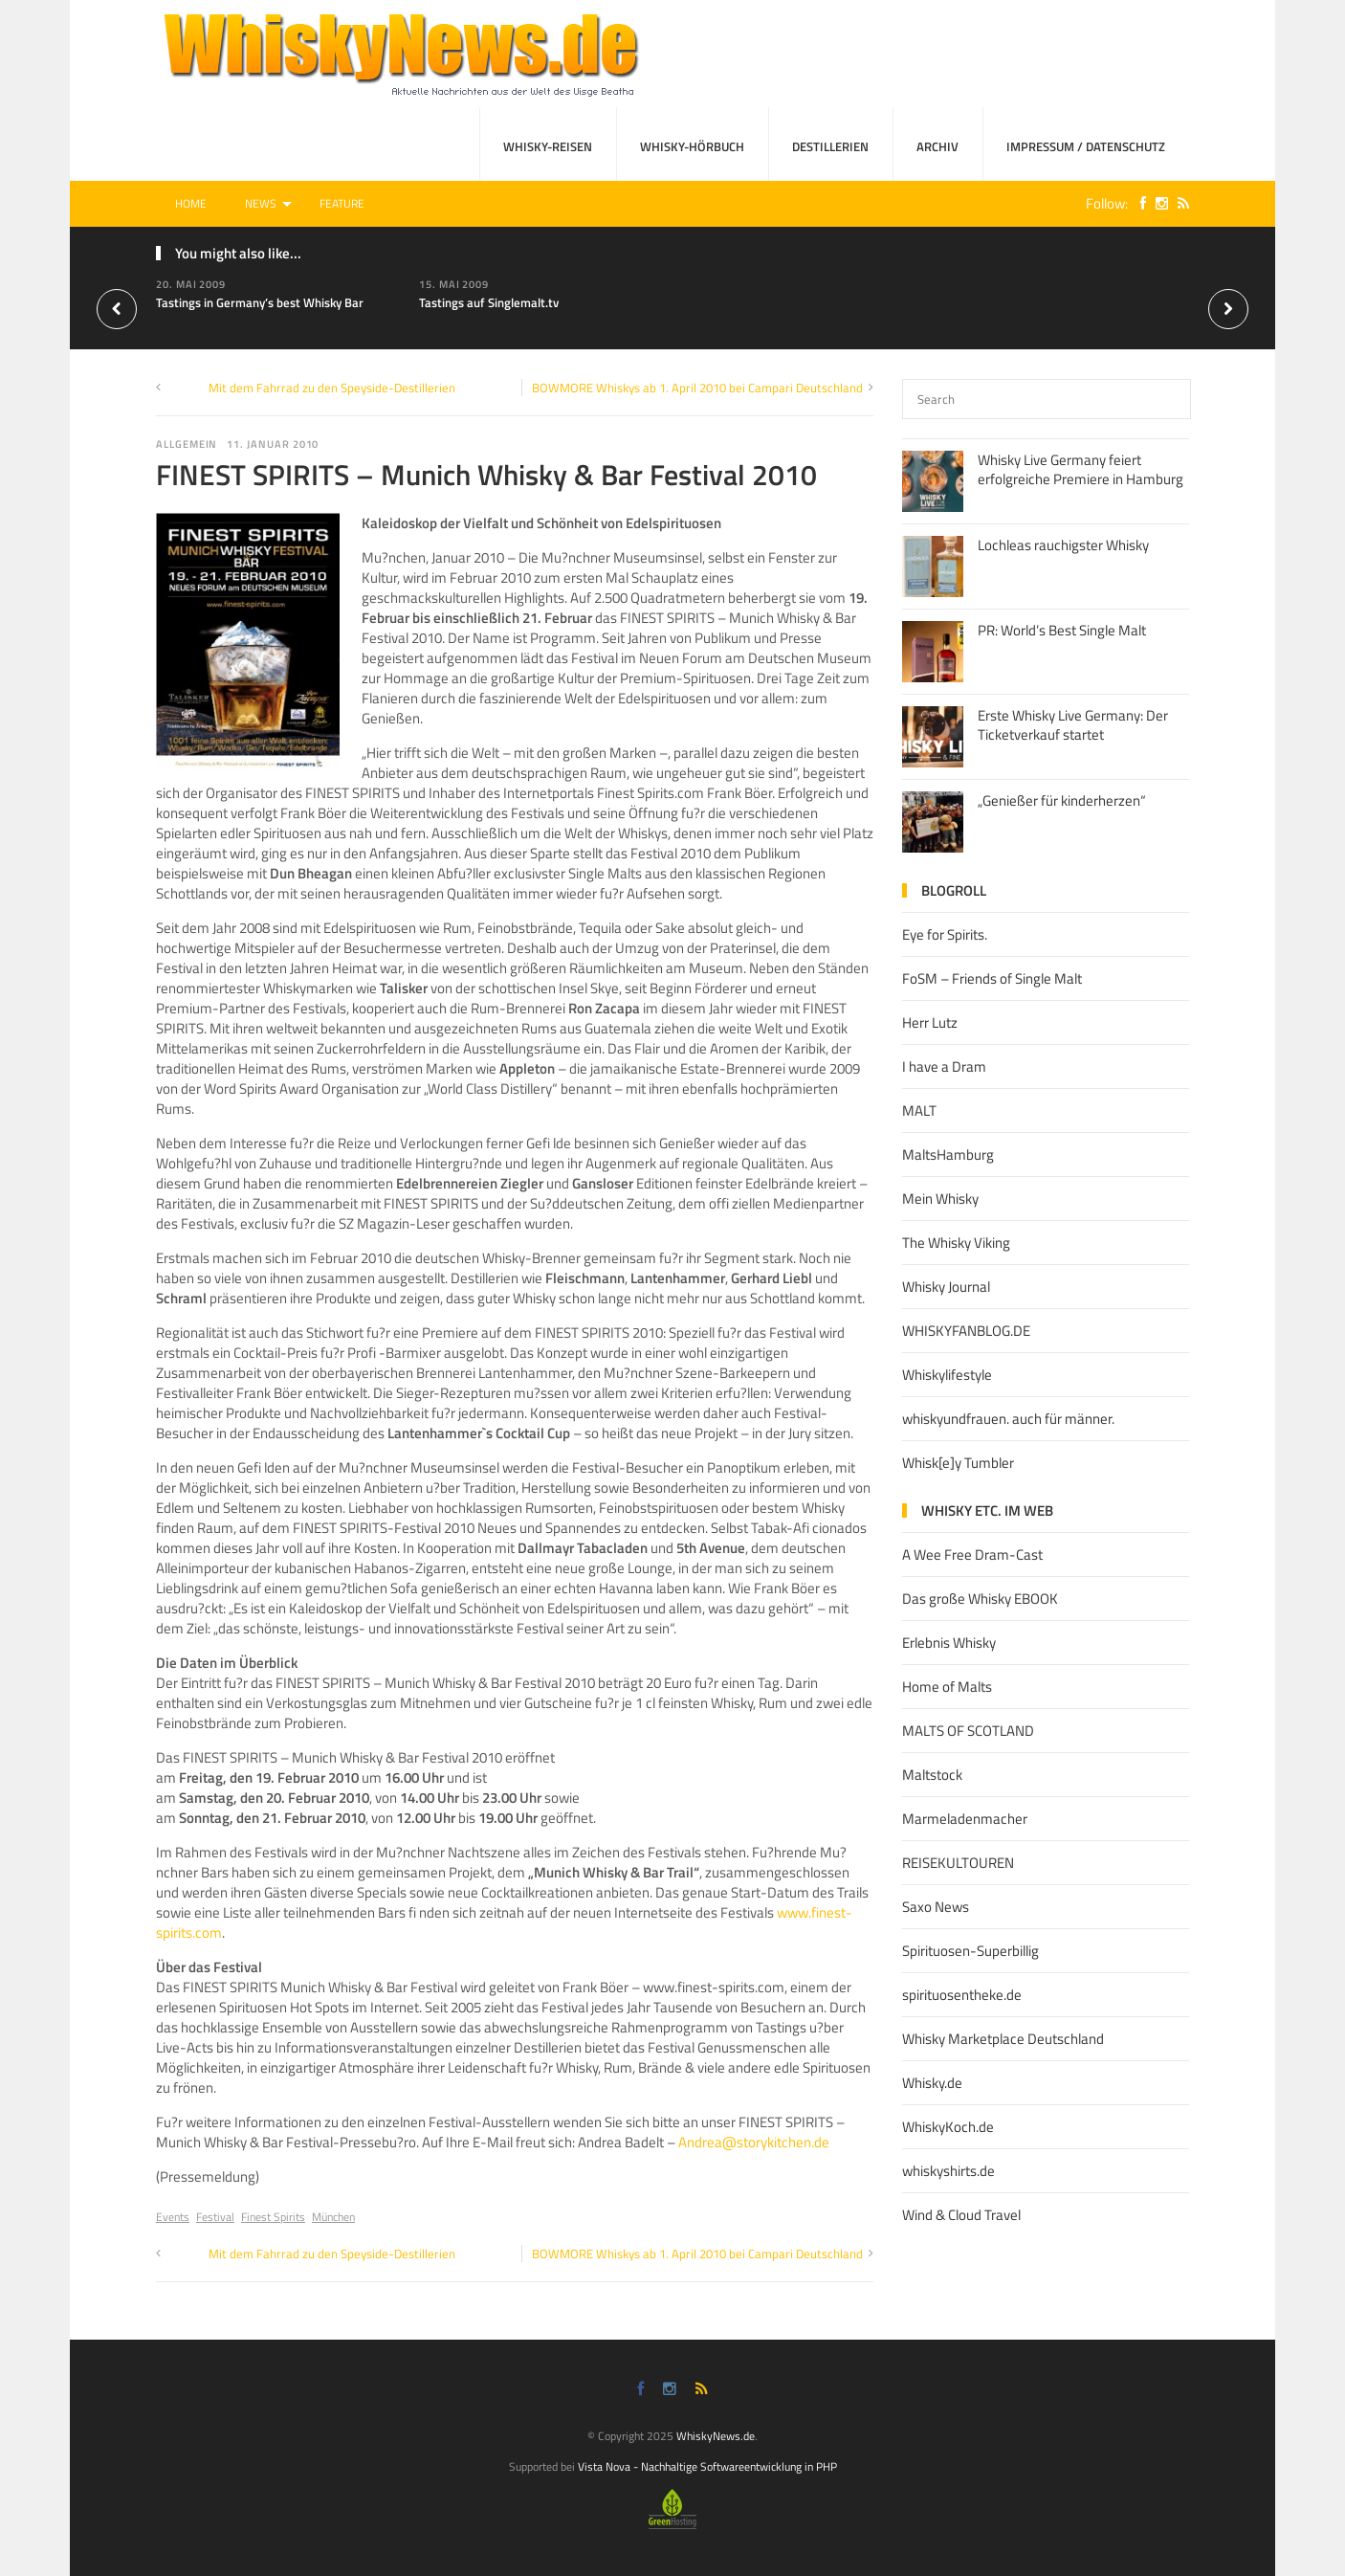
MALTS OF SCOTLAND (968, 1731)
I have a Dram (944, 1066)
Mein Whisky (940, 1199)
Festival (215, 2217)
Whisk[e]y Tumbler (958, 1463)
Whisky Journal (946, 1287)
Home (191, 203)
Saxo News (935, 1907)
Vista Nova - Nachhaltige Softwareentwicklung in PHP (707, 2466)
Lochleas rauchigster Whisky (1063, 545)
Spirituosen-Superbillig (970, 1951)
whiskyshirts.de (948, 2171)
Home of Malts (947, 1687)
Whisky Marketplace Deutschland (1003, 2039)
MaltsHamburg (948, 1155)
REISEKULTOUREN (958, 1863)
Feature (342, 203)
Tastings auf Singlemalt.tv (489, 302)
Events (172, 2217)
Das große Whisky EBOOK (980, 1599)
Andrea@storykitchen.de (753, 2142)
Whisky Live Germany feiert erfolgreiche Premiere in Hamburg (1080, 469)
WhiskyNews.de (715, 2436)
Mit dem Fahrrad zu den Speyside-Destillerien (332, 387)
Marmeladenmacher (964, 1819)
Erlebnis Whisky (949, 1643)
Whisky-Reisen (547, 146)
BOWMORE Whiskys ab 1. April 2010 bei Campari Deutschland (697, 387)
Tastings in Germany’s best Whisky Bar (260, 302)
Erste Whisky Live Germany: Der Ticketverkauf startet (1073, 724)
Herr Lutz (930, 1022)
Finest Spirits (273, 2217)
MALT (919, 1110)
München (333, 2217)
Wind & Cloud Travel (961, 2215)
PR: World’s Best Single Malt (1062, 630)
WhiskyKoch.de (948, 2127)
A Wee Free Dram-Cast (972, 1554)
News (260, 203)
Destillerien (830, 146)
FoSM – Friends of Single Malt (992, 978)
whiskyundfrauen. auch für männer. (1008, 1419)
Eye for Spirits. (944, 934)
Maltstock (932, 1775)
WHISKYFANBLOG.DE (966, 1331)
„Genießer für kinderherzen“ (1062, 800)
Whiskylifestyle (947, 1375)
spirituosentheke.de (962, 1995)
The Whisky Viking (956, 1243)
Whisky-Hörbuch (692, 146)
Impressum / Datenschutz (1085, 146)
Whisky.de (932, 2083)
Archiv (937, 146)
